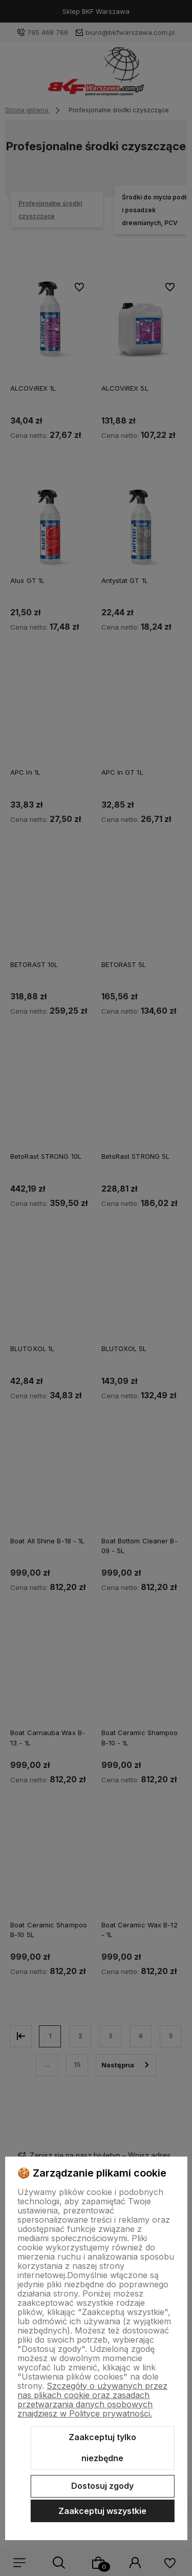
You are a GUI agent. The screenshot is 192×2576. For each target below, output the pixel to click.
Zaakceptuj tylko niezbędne (102, 2448)
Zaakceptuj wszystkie (102, 2511)
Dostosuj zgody (102, 2486)
